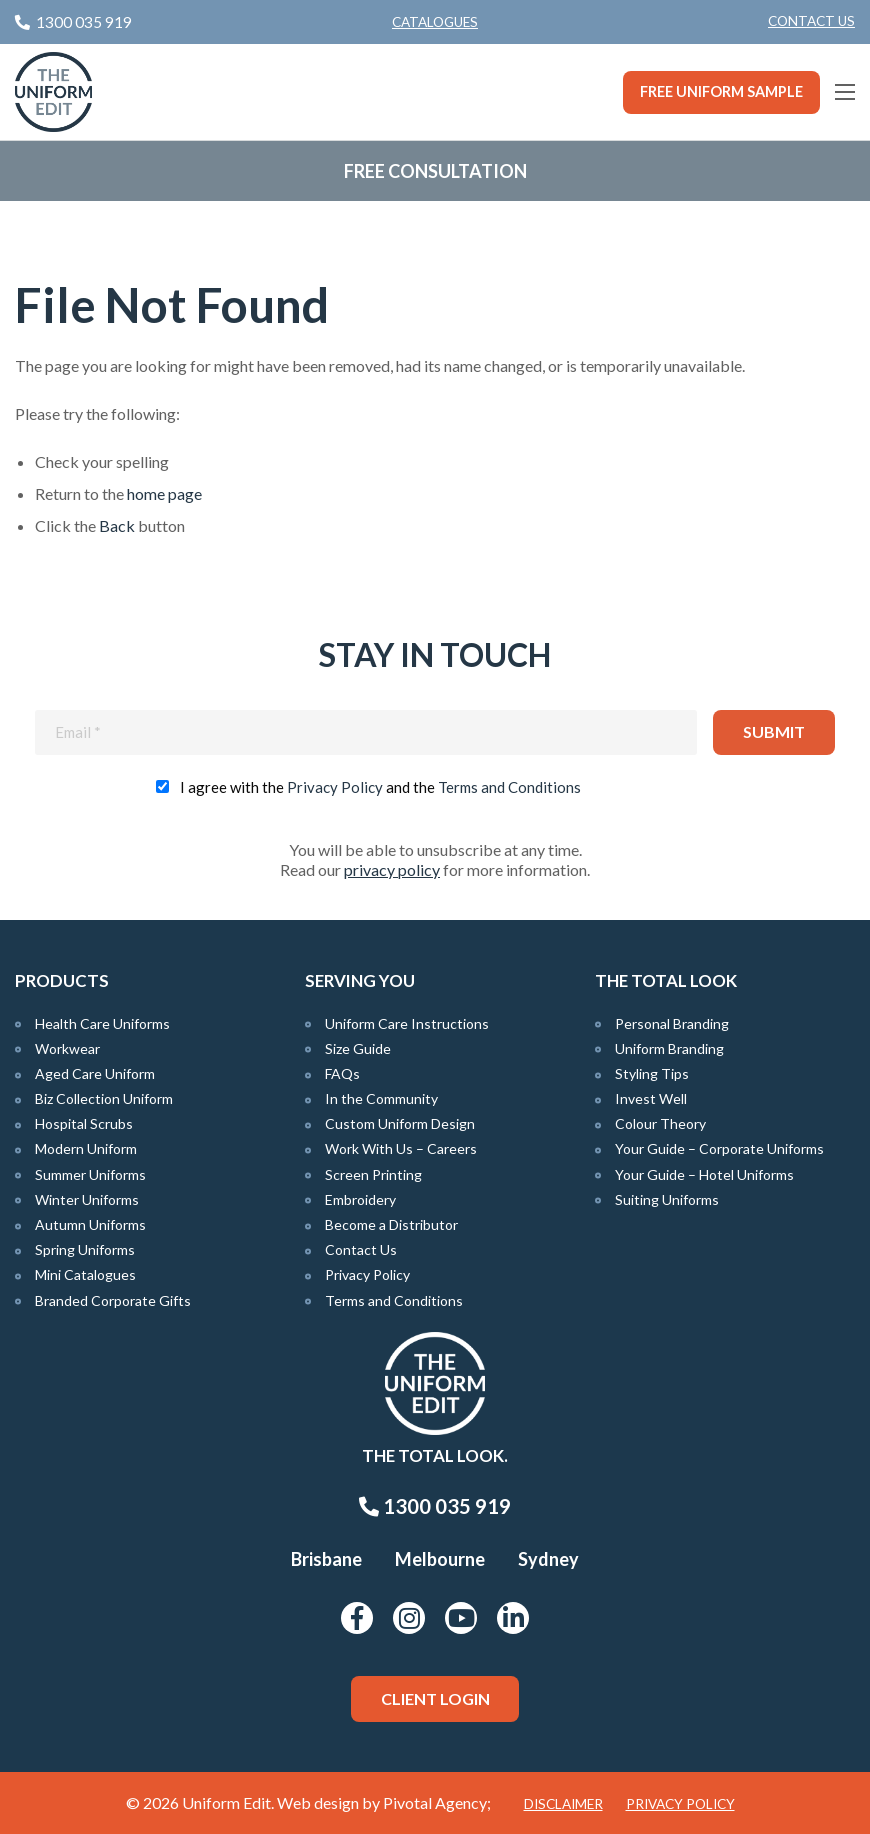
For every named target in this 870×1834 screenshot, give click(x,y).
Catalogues (435, 22)
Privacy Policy (335, 787)
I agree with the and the (380, 787)
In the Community (381, 1098)
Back (117, 525)
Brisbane (326, 1559)
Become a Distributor (391, 1224)
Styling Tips (652, 1073)
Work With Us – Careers (401, 1148)
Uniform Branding (669, 1048)
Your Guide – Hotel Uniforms (704, 1174)
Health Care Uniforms (102, 1023)
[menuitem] (811, 22)
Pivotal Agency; (437, 1802)
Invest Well (651, 1098)
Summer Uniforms (90, 1174)
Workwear (67, 1048)
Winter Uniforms (87, 1199)
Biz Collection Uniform (104, 1098)
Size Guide (358, 1048)
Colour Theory (660, 1123)
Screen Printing (373, 1174)
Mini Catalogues (85, 1274)
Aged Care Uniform (95, 1073)
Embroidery (360, 1199)
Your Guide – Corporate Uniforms (719, 1148)
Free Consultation (435, 171)
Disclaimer (563, 1804)
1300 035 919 (435, 1506)
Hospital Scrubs (84, 1123)
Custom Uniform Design (400, 1123)
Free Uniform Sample (721, 91)
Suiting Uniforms (667, 1199)
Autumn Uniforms (90, 1224)
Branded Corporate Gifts (113, 1300)
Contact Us (811, 21)
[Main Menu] (845, 92)
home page (164, 493)
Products (62, 980)
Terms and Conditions (509, 787)
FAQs (342, 1073)
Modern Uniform (86, 1148)
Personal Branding (672, 1023)
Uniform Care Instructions (407, 1023)
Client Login (435, 1698)
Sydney (548, 1559)
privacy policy (392, 869)
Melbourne (440, 1559)
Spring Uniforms (85, 1249)
